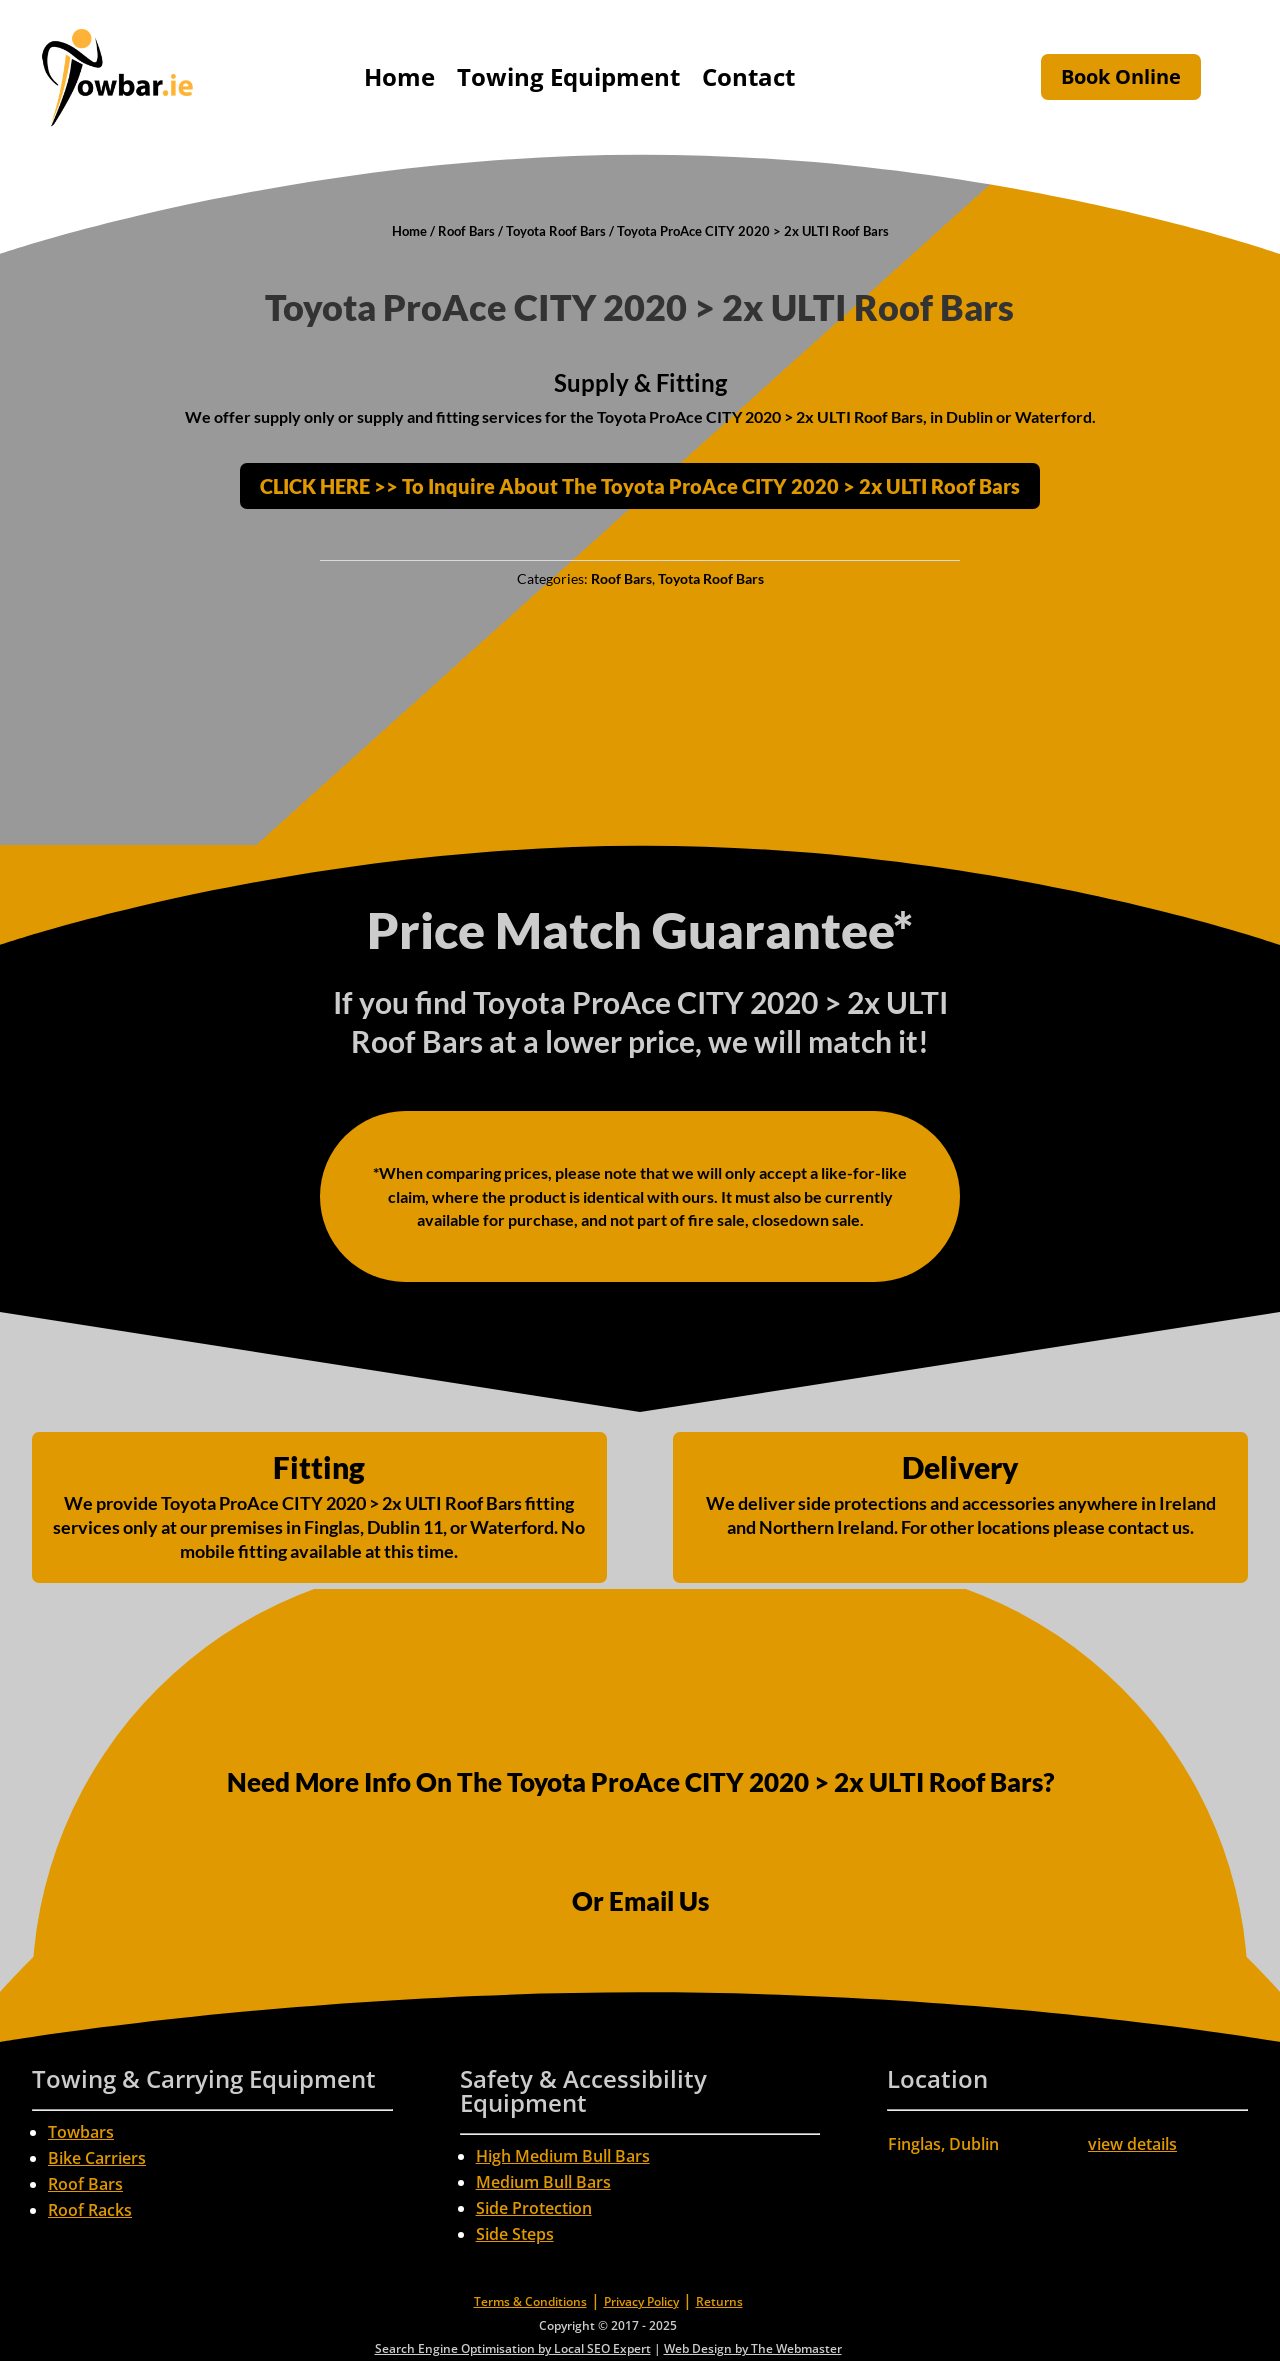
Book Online (1121, 76)
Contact (748, 76)
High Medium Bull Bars (563, 2156)
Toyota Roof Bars (556, 231)
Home (399, 76)
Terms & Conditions (530, 2301)
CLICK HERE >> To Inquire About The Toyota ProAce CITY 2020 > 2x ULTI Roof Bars (640, 486)
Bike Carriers (97, 2158)
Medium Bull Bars (543, 2182)
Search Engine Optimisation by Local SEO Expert (513, 2348)
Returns (719, 2301)
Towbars (81, 2132)
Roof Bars (466, 231)
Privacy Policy (641, 2301)
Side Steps (515, 2234)
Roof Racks (90, 2210)
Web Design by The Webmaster (753, 2348)
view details (1132, 2144)
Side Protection (534, 2208)
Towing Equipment (568, 76)
